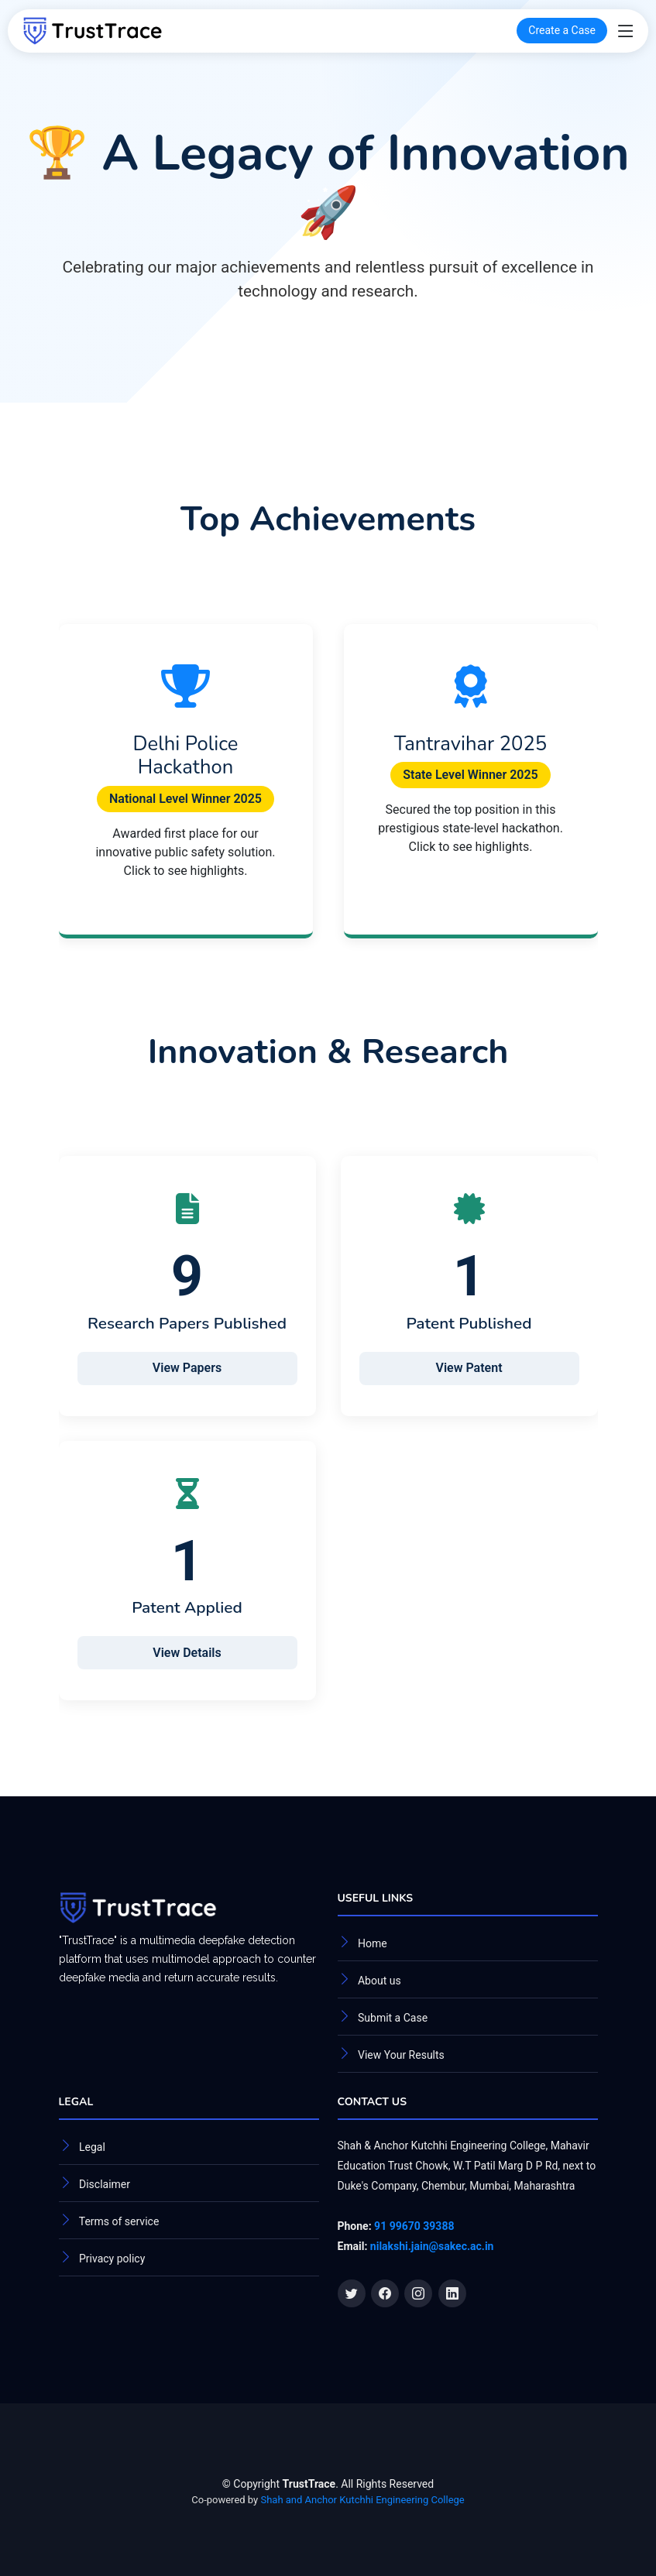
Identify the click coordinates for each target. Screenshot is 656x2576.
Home (372, 1943)
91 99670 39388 (414, 2226)
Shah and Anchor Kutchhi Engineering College (362, 2500)
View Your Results (401, 2055)
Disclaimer (104, 2184)
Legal (92, 2147)
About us (379, 1980)
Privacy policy (112, 2258)
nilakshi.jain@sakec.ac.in (432, 2246)
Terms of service (119, 2221)
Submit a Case (393, 2018)
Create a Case (562, 30)
